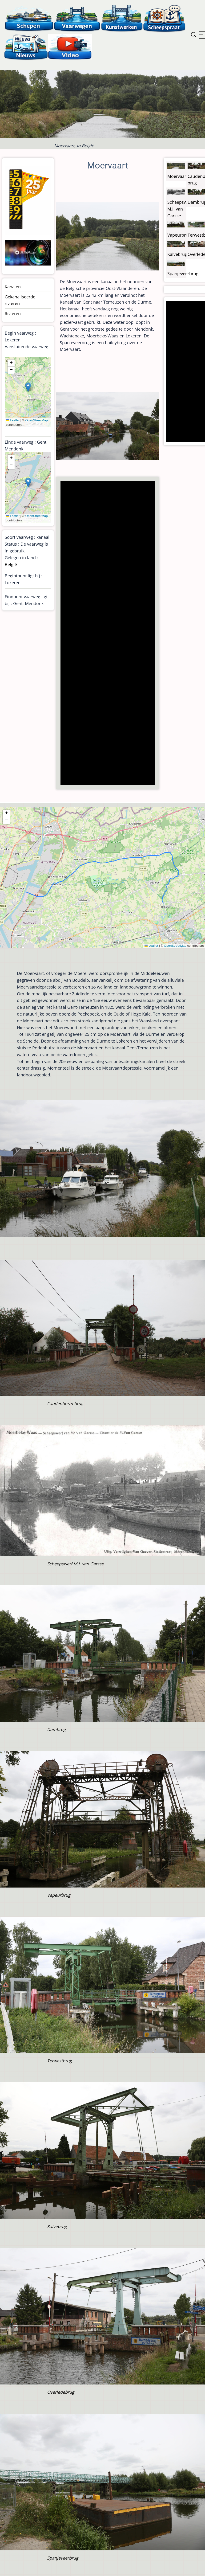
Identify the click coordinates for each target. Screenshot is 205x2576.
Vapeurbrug (179, 235)
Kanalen (13, 286)
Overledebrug (60, 2392)
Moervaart (177, 176)
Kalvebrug (177, 254)
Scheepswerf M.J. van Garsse (180, 209)
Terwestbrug (59, 2061)
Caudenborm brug (65, 1403)
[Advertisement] (106, 634)
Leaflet (13, 420)
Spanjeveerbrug (182, 273)
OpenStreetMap (36, 420)
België (11, 564)
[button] (28, 387)
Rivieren (13, 313)
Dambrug (56, 1729)
